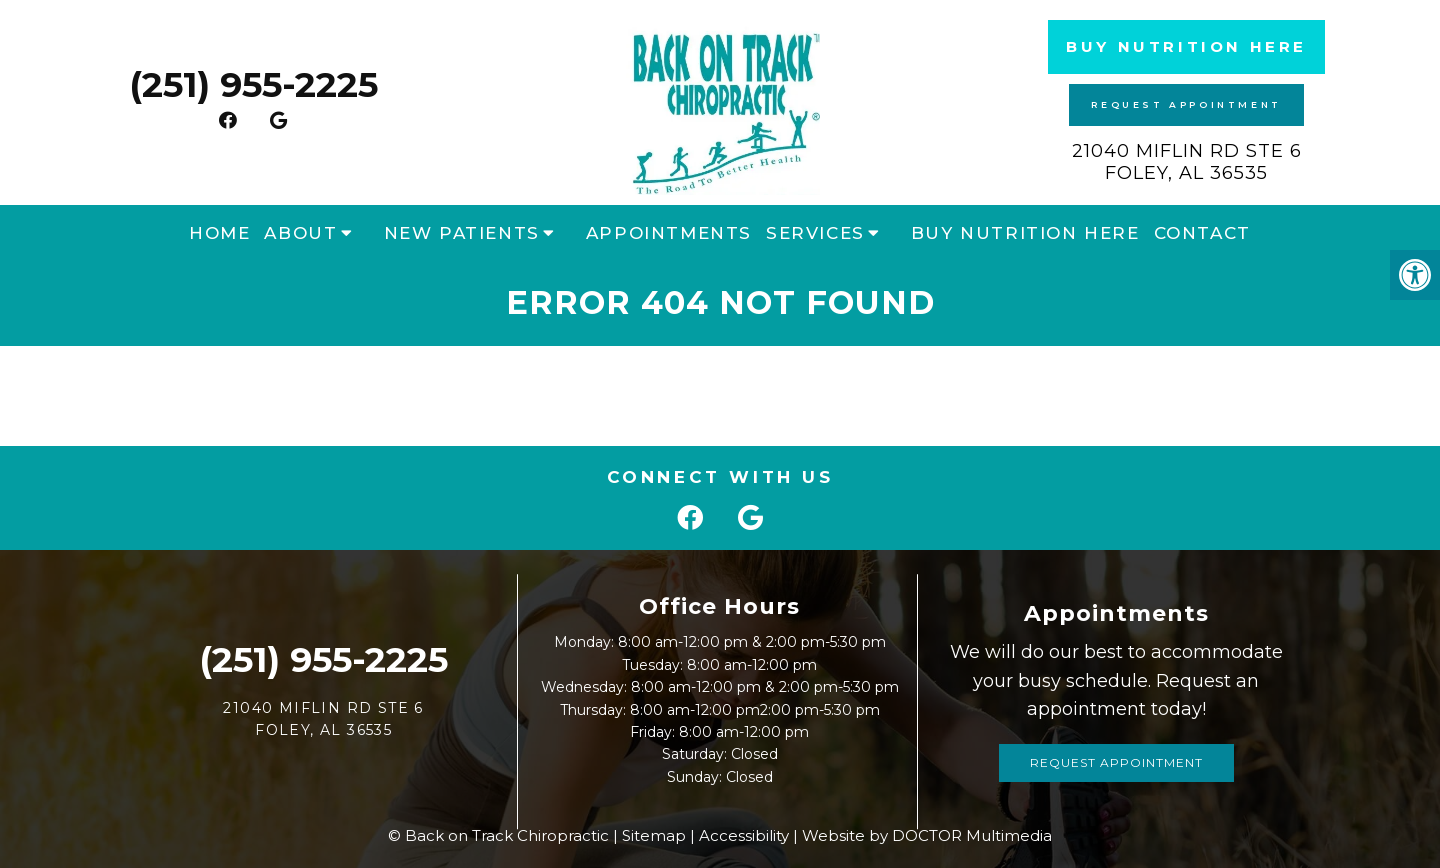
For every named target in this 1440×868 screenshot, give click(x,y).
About (300, 233)
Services (815, 233)
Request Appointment (1186, 104)
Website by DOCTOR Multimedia (927, 835)
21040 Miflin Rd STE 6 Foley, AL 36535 (1187, 162)
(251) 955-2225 (253, 84)
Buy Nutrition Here (1186, 46)
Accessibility (744, 835)
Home (219, 233)
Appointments (669, 233)
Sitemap (654, 835)
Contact (1202, 233)
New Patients (462, 233)
